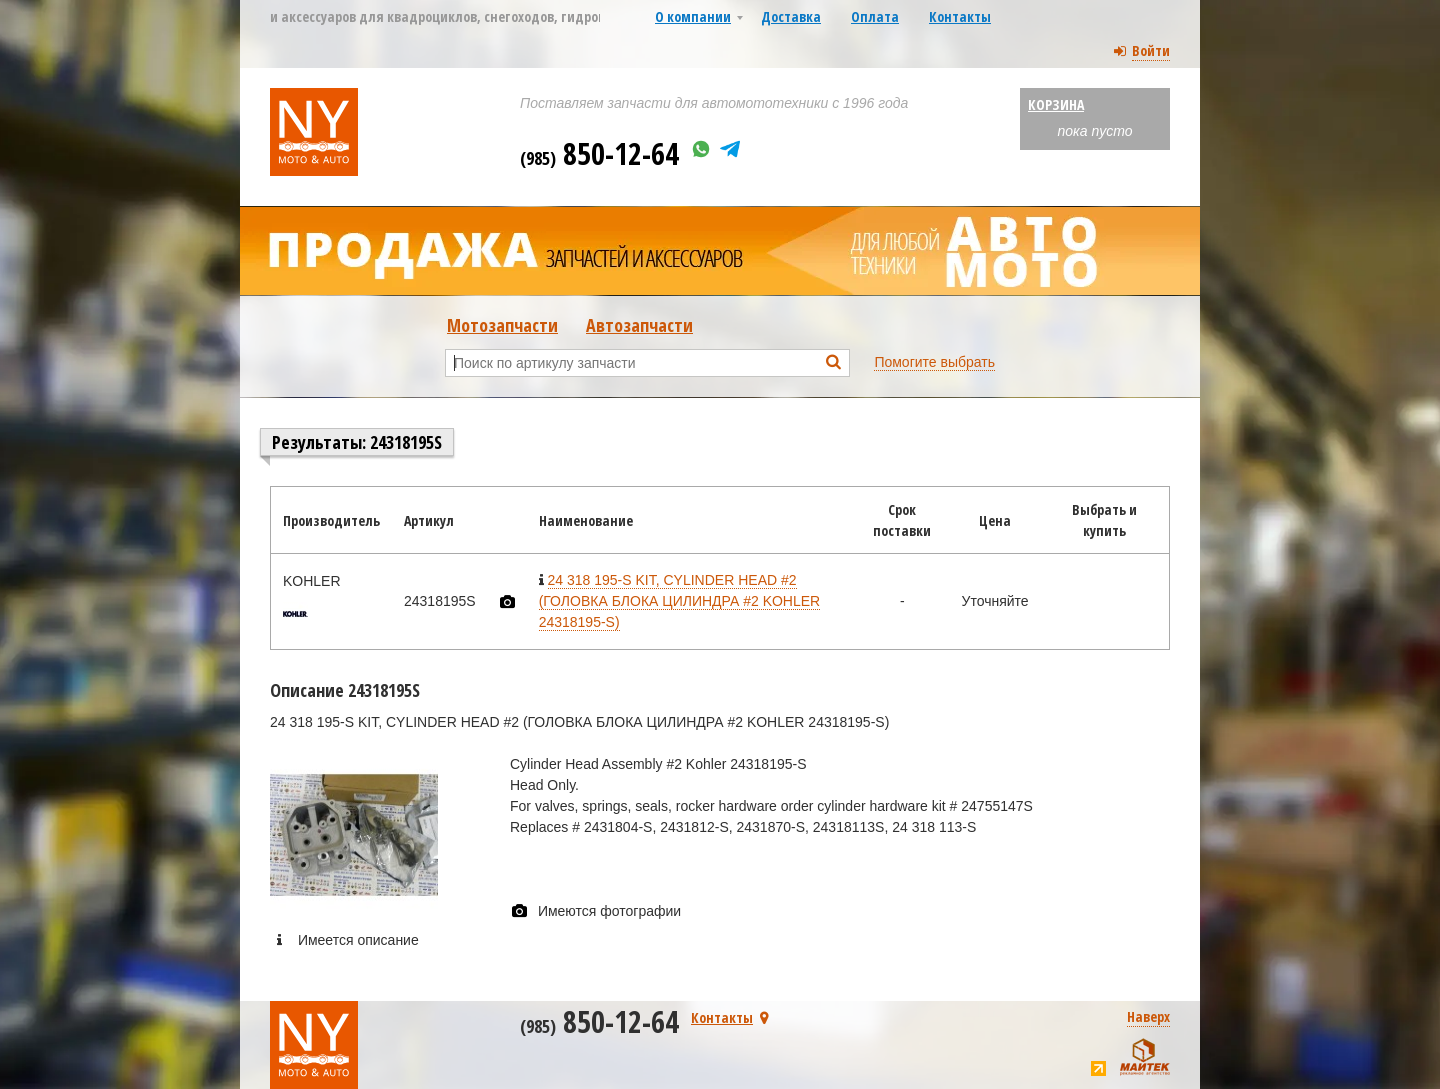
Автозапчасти (639, 325)
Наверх (1148, 1016)
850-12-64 (599, 153)
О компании (693, 16)
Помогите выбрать (934, 362)
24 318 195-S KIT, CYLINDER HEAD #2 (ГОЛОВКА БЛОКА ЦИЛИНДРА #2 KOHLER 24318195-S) (680, 601)
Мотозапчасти (502, 325)
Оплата (875, 16)
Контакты (960, 16)
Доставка (791, 16)
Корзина (1056, 104)
